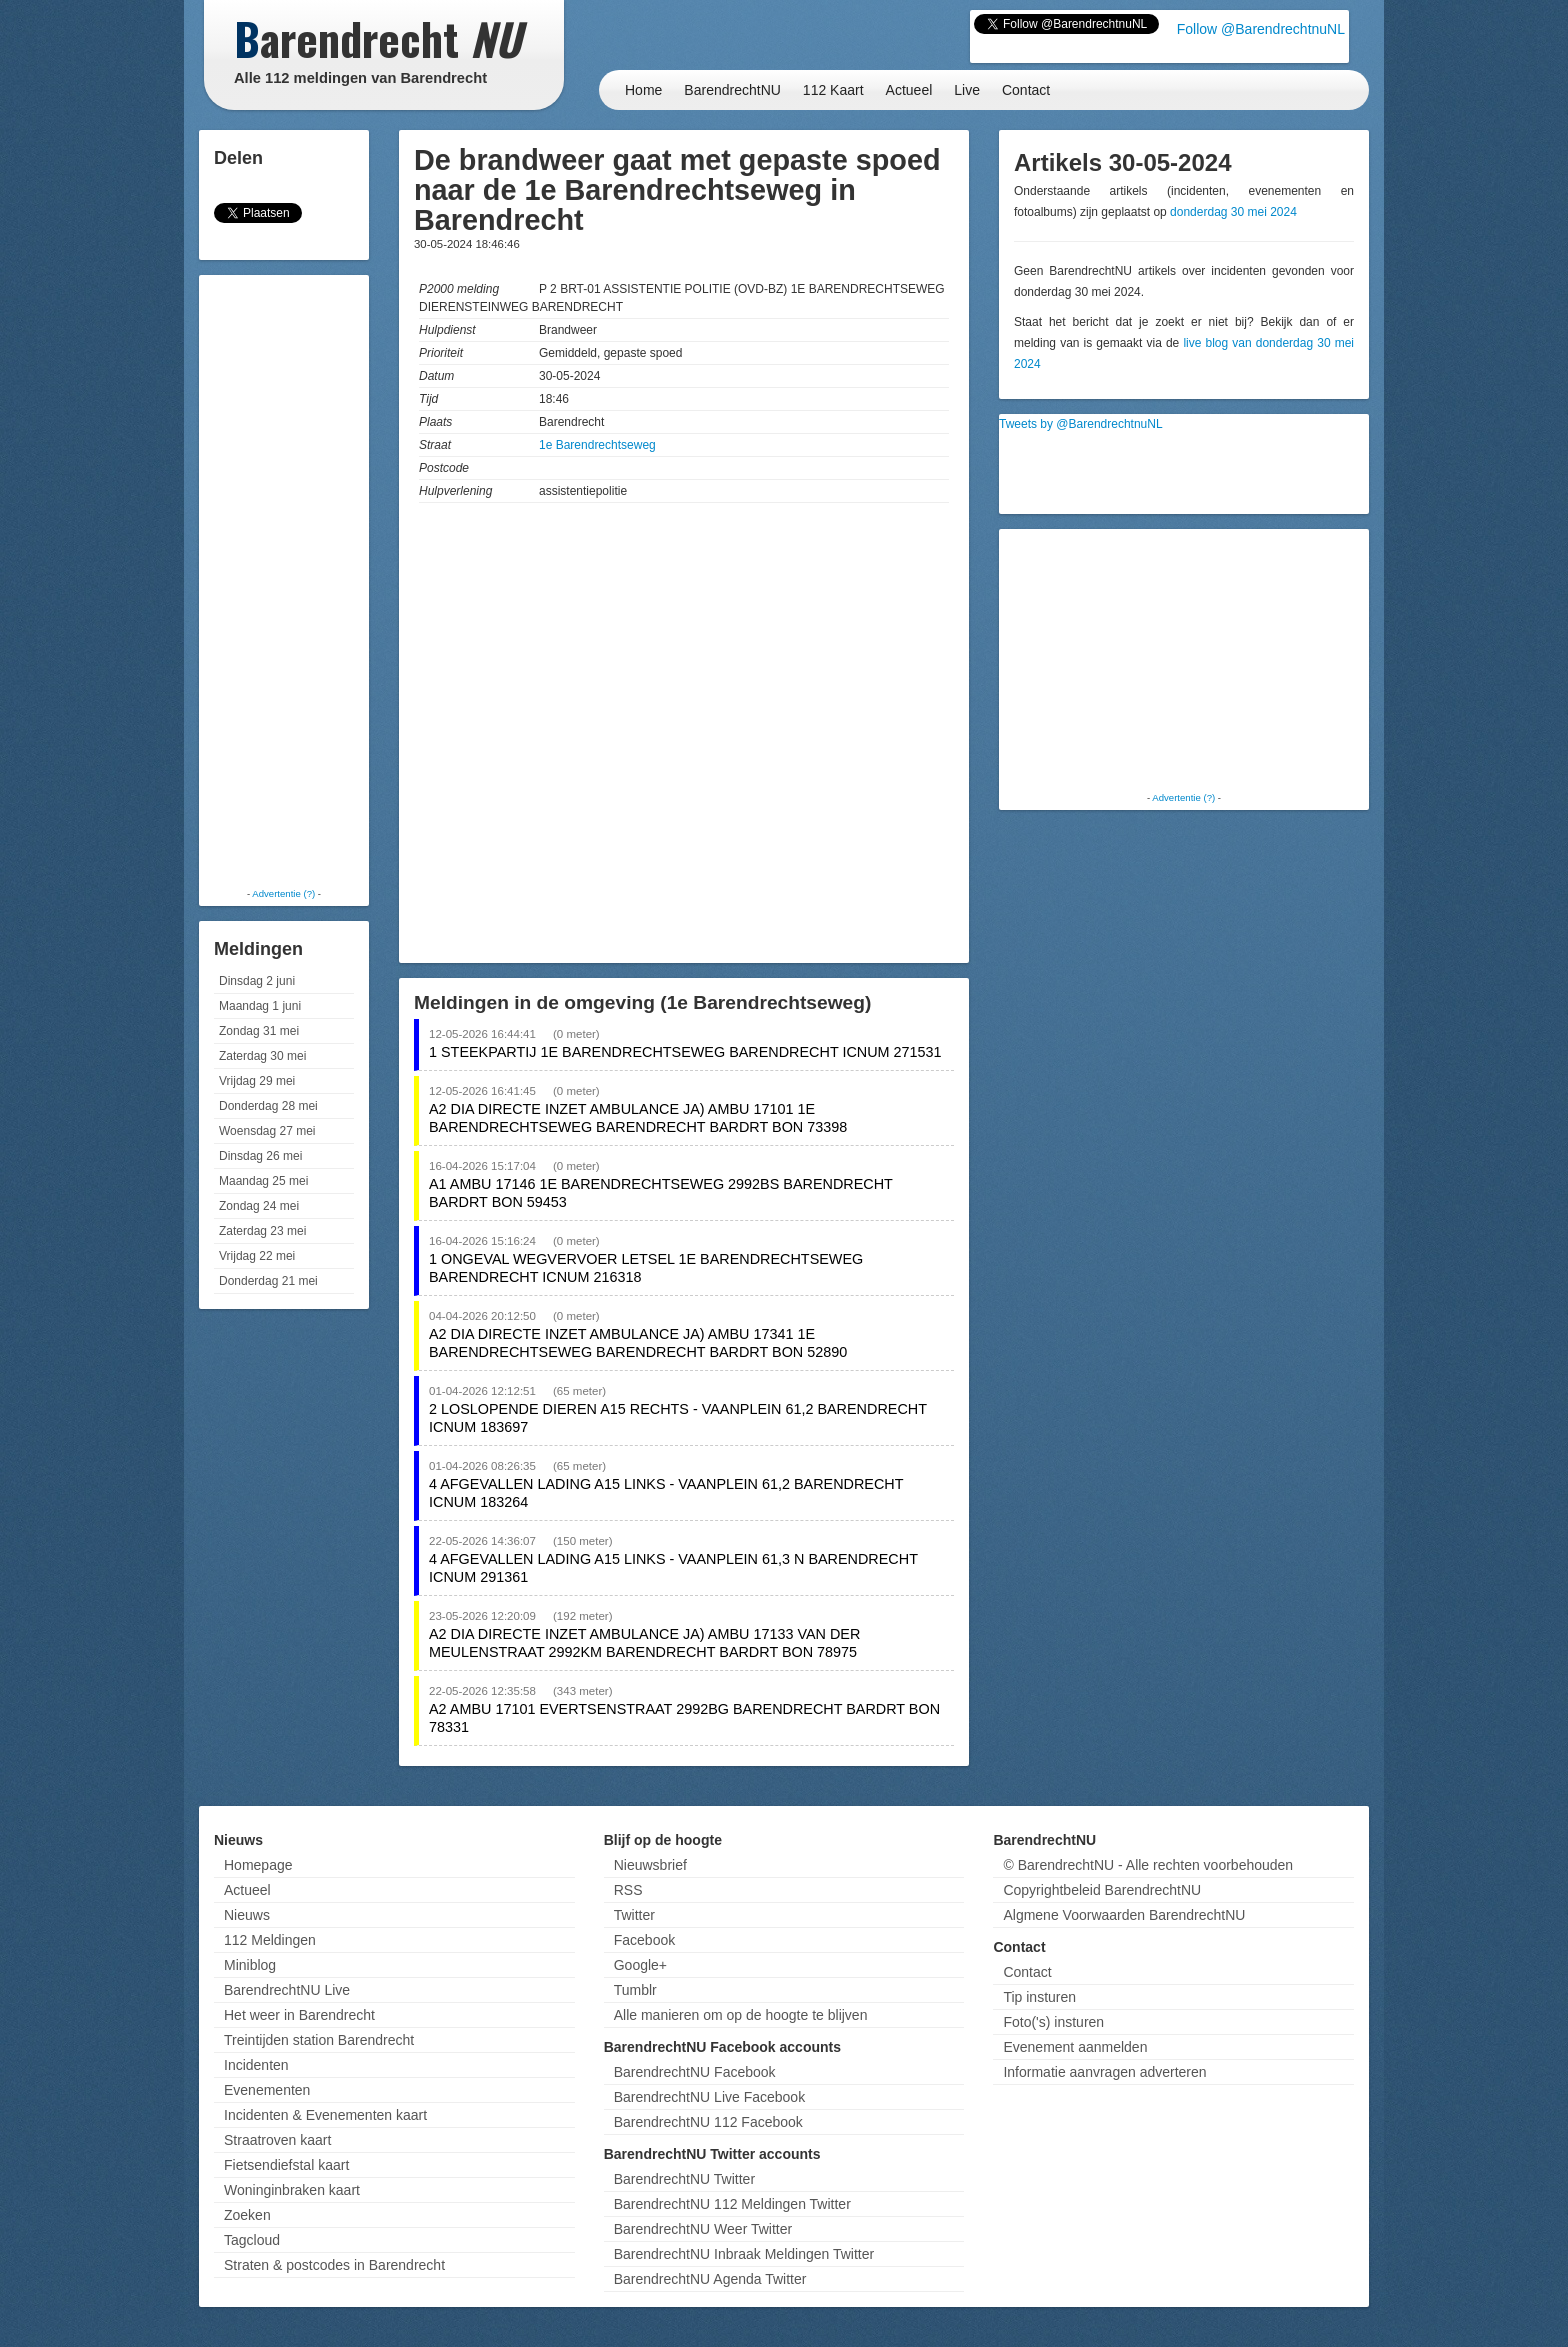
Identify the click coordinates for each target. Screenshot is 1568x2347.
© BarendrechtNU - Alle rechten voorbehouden (1148, 1865)
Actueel (909, 90)
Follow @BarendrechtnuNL (1261, 29)
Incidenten (256, 2065)
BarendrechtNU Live (287, 1990)
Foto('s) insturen (1053, 2022)
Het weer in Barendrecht (299, 2015)
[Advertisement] (284, 580)
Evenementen (267, 2090)
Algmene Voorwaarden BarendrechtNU (1124, 1915)
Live (967, 90)
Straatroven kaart (277, 2140)
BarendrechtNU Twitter (684, 2179)
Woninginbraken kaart (292, 2190)
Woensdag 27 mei (267, 1131)
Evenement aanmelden (1075, 2047)
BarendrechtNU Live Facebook (709, 2097)
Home (643, 90)
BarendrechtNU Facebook (695, 2072)
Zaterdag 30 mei (262, 1056)
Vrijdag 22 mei (257, 1256)
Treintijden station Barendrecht (319, 2040)
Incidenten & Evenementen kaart (325, 2115)
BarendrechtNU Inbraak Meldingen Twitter (744, 2254)
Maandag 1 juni (260, 1006)
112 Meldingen (270, 1940)
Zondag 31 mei (259, 1031)
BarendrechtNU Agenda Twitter (710, 2279)
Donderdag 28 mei (268, 1106)
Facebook (644, 1940)
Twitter (634, 1915)
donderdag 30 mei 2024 (1233, 212)
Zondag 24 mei (259, 1206)
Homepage (258, 1865)
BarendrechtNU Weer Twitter (703, 2229)
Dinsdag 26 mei (260, 1156)
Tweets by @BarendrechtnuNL (1081, 424)
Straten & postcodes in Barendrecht (334, 2265)
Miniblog (250, 1965)
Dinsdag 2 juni (257, 981)
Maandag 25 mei (263, 1181)
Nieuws (247, 1915)
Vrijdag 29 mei (257, 1081)
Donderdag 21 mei (268, 1281)
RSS (628, 1890)
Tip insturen (1039, 1997)
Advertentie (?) (283, 893)
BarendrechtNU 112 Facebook (708, 2122)
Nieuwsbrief (650, 1865)
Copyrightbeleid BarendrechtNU (1102, 1890)
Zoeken (247, 2215)
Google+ (640, 1965)
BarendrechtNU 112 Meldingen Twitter (732, 2204)
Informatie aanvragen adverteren (1104, 2072)
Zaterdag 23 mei (262, 1231)
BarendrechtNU (732, 90)
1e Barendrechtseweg (597, 445)
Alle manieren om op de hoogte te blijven (741, 2015)
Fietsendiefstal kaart (286, 2165)
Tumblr (635, 1990)
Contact (1026, 90)
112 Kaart (833, 90)
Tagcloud (252, 2240)
